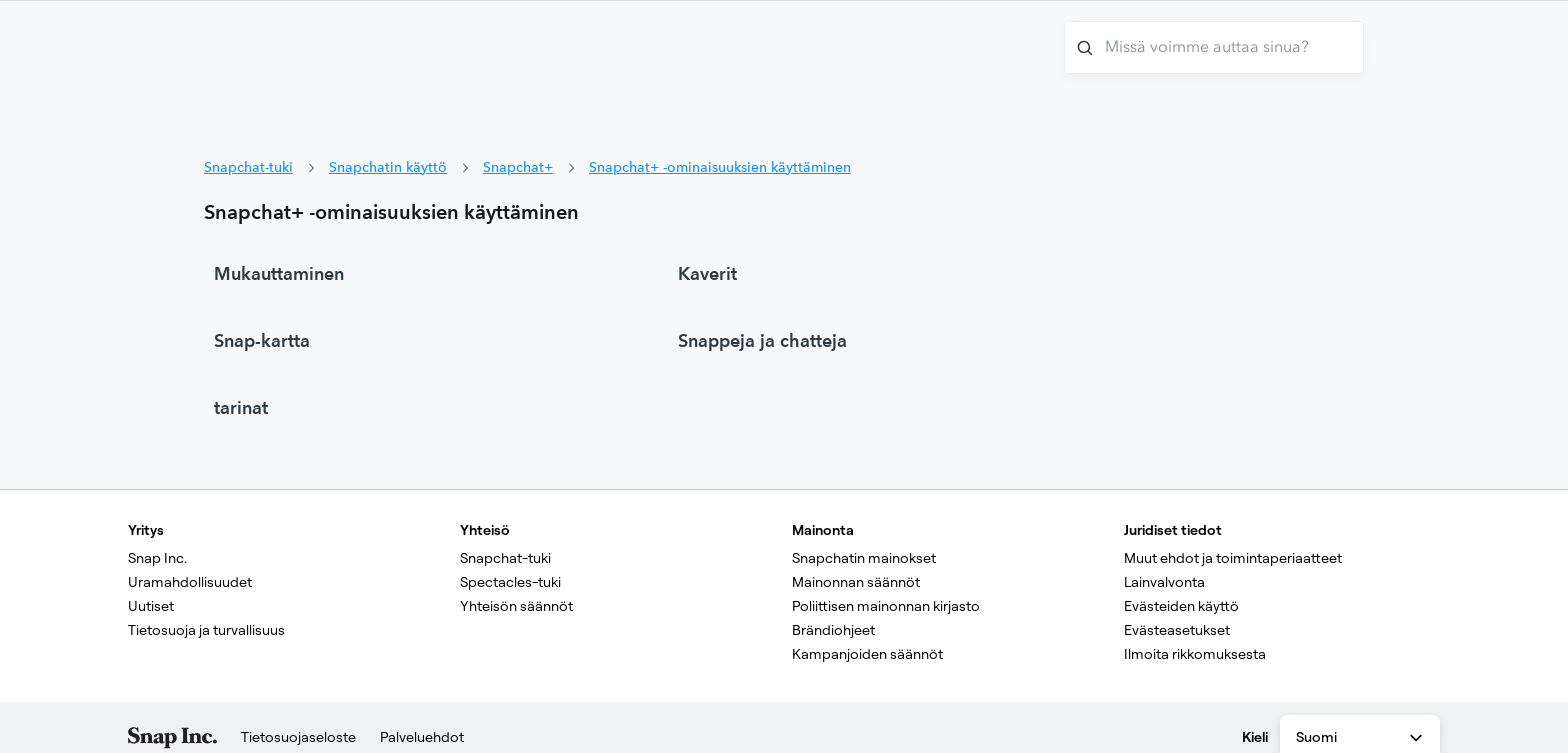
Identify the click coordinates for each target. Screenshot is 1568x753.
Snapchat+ (518, 167)
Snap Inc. (157, 558)
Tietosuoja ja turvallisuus (206, 630)
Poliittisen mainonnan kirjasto (886, 606)
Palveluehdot (422, 737)
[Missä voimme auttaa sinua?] (1214, 47)
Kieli (1255, 737)
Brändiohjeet (833, 630)
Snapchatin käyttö (388, 167)
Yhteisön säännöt (516, 606)
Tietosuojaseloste (298, 737)
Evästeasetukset (1177, 630)
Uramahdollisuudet (190, 582)
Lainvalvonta (1164, 582)
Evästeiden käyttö (1181, 606)
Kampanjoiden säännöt (867, 654)
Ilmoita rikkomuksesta (1195, 654)
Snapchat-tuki (248, 167)
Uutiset (151, 606)
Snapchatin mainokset (864, 558)
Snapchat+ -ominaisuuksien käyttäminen (720, 167)
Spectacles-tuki (510, 582)
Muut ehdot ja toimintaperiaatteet (1233, 558)
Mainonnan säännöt (856, 582)
